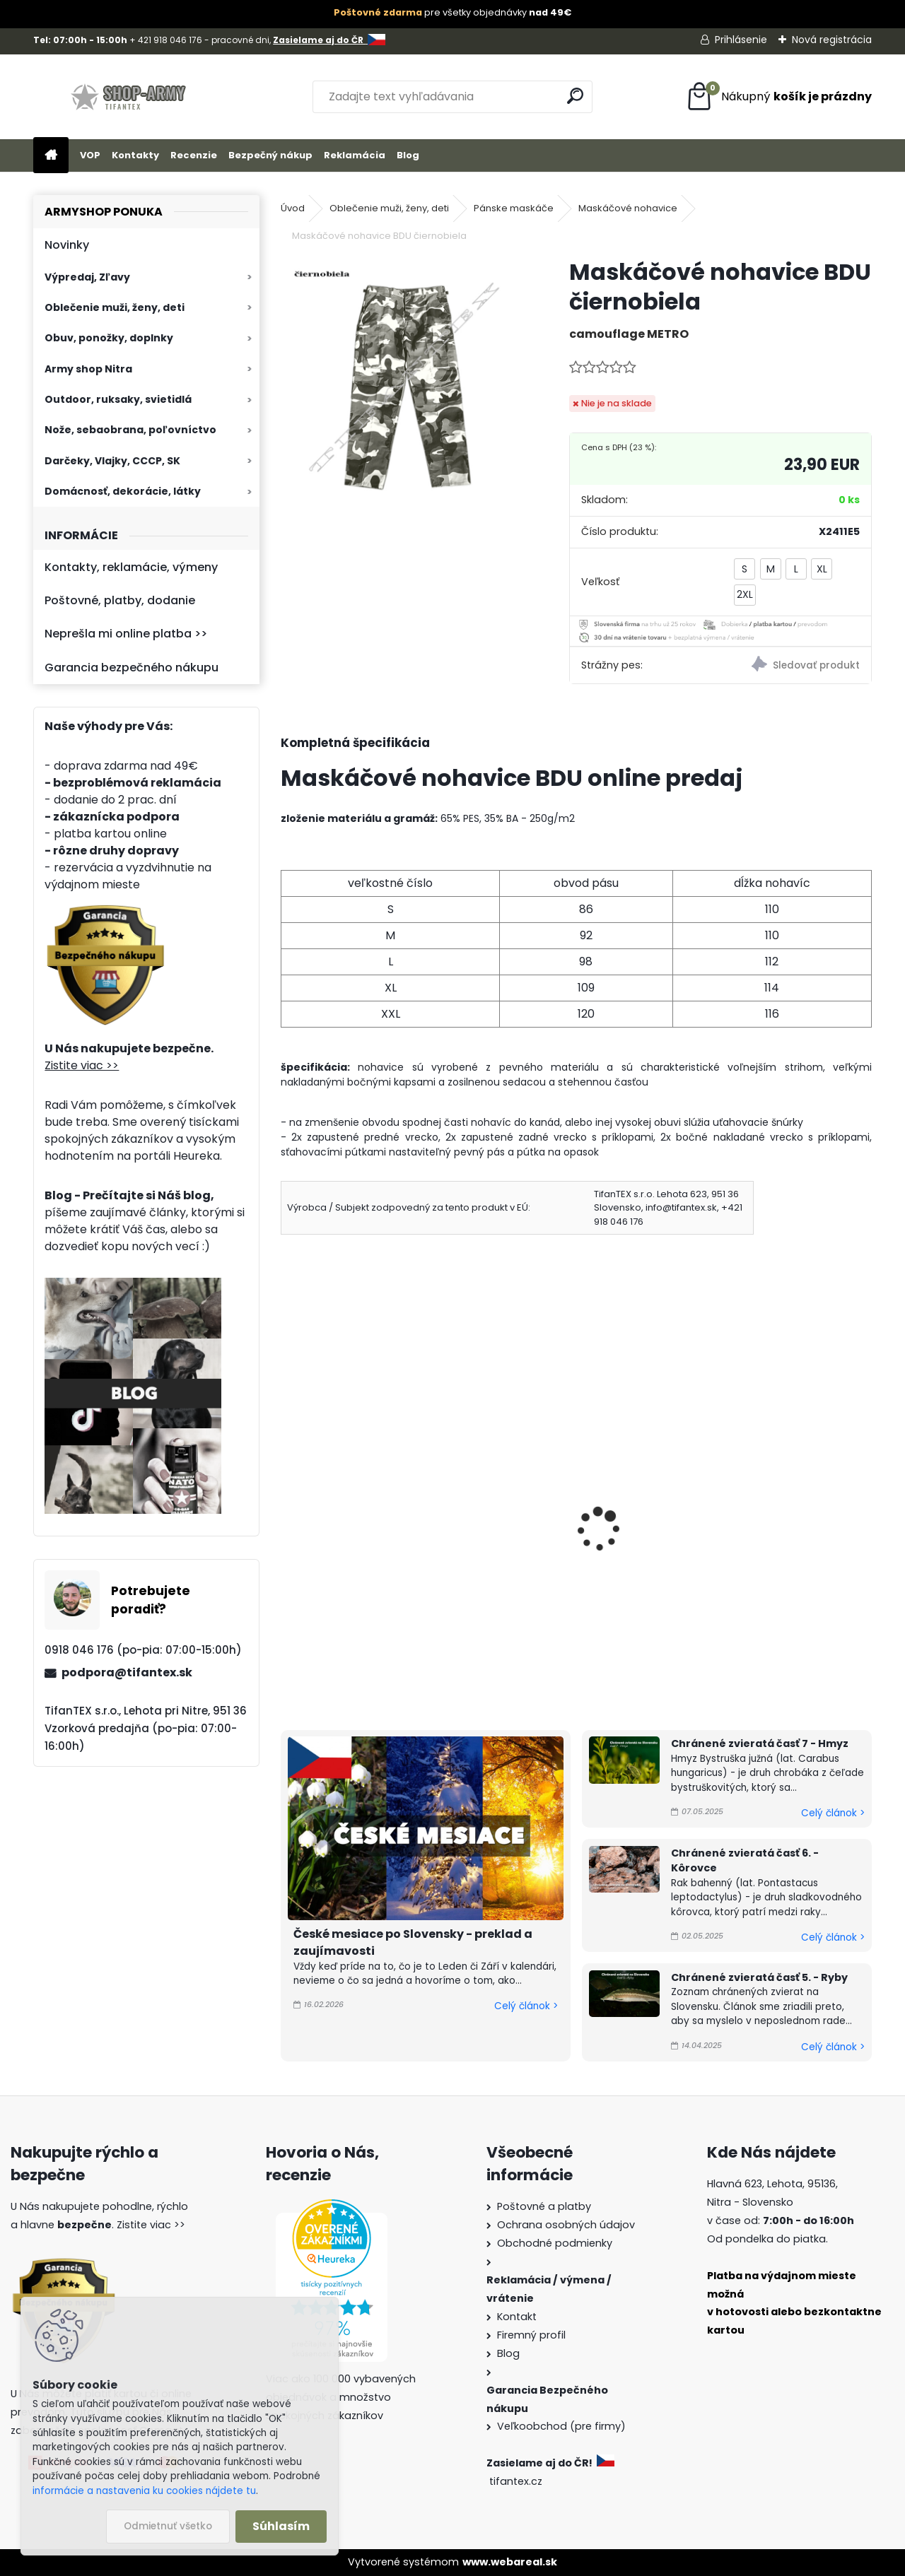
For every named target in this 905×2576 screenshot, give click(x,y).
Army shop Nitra (88, 369)
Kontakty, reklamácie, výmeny (131, 567)
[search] (575, 96)
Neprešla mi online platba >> (126, 633)
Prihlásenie (741, 40)
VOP (90, 155)
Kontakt (517, 2317)
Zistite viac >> (82, 1065)
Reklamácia (354, 155)
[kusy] (321, 1654)
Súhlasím (281, 2526)
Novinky (67, 245)
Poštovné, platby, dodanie (120, 600)
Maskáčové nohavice (627, 208)
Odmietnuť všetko (168, 2526)
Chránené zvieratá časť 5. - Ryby (759, 1977)
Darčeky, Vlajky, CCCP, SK (112, 461)
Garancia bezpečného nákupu (131, 667)
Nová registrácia (832, 40)
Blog (408, 155)
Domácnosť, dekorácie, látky (123, 491)
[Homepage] (51, 156)
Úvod (293, 208)
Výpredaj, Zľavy (87, 277)
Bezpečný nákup (270, 155)
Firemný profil (531, 2335)
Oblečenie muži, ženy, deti (115, 307)
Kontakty (135, 155)
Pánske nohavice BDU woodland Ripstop (750, 1535)
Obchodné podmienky (554, 2243)
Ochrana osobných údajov (566, 2225)
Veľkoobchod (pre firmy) (561, 2426)
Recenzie (193, 155)
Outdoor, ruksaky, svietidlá (118, 399)
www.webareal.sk (509, 2562)
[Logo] (130, 96)
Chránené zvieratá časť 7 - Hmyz (759, 1743)
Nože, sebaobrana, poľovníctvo (130, 430)
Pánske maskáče (514, 208)
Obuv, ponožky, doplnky (109, 338)
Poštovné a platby (544, 2206)
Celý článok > (526, 2006)
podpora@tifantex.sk (127, 1672)
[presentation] (287, 1509)
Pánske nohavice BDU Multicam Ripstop (349, 1535)
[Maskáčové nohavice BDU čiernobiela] (402, 378)
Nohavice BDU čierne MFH (560, 1526)
